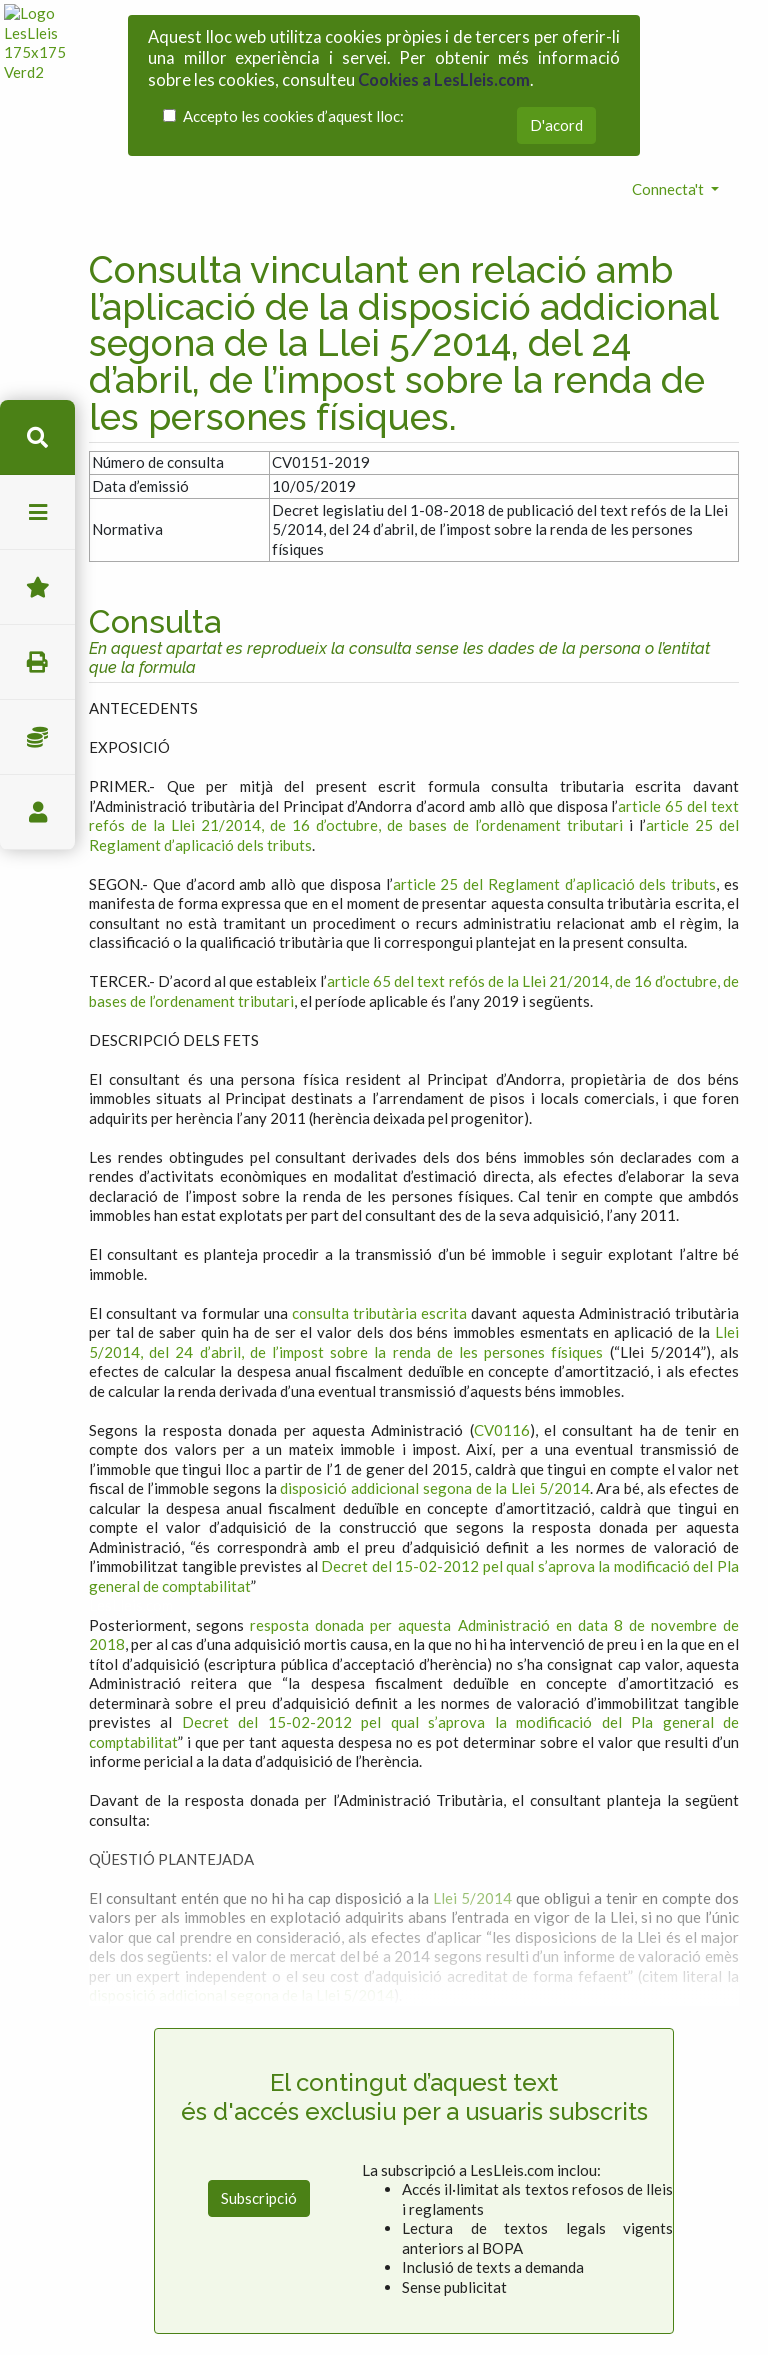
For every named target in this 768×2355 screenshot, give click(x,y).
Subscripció (259, 2103)
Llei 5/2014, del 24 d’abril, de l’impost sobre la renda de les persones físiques (414, 1247)
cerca (37, 437)
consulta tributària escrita (379, 1217)
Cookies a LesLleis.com (444, 65)
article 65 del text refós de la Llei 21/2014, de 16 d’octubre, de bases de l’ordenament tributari (414, 720)
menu (37, 512)
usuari (37, 812)
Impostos (37, 737)
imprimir (37, 662)
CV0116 (502, 1334)
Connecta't (669, 93)
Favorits (37, 587)
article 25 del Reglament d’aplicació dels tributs (555, 788)
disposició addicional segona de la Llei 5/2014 (434, 1393)
